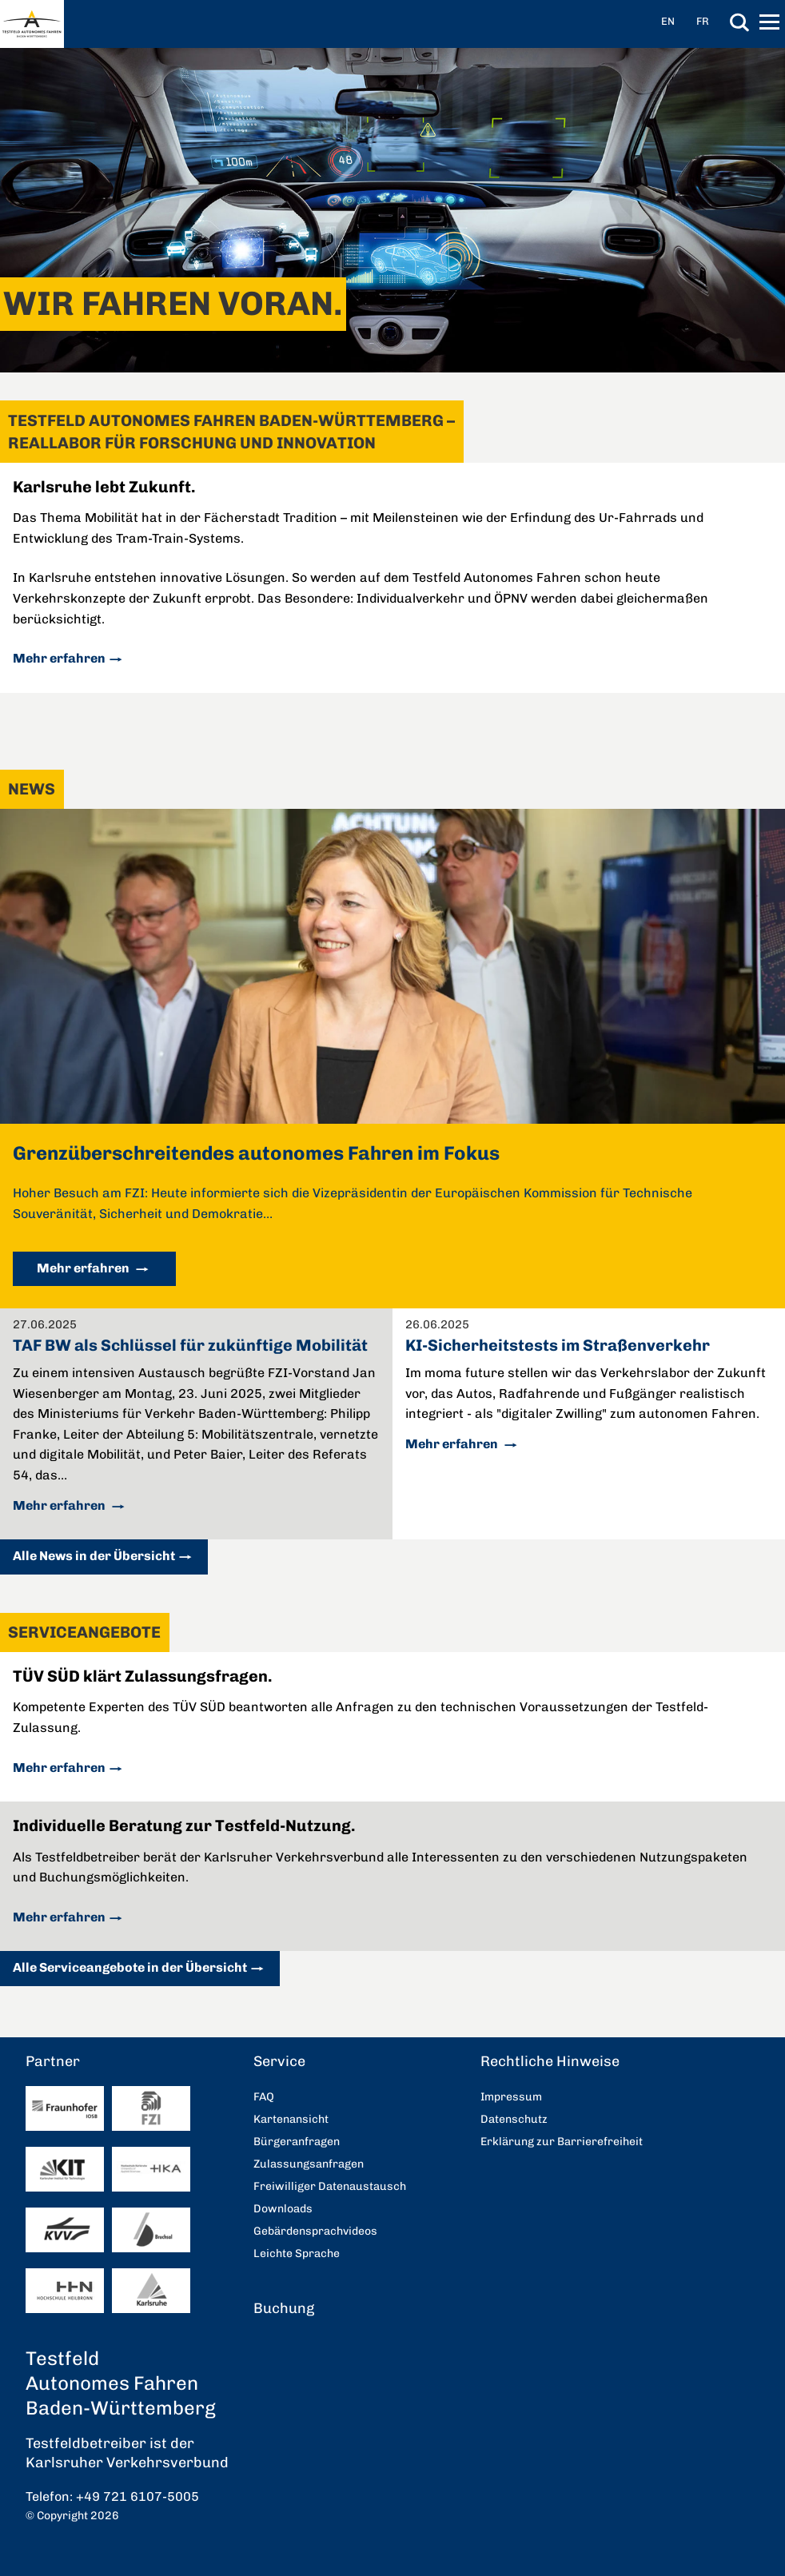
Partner (53, 2061)
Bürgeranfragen (296, 2141)
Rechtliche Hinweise (550, 2061)
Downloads (283, 2209)
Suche (739, 22)
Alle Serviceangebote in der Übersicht (130, 1967)
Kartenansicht (291, 2119)
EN (668, 21)
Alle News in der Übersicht (94, 1555)
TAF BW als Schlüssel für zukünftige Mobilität (190, 1345)
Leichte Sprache (296, 2253)
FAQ (263, 2097)
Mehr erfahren (59, 658)
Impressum (511, 2097)
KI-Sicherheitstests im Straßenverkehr (557, 1345)
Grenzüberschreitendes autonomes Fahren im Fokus (256, 1153)
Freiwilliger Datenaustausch (329, 2186)
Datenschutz (514, 2119)
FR (702, 21)
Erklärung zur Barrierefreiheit (561, 2141)
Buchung (283, 2308)
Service (279, 2061)
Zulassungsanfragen (308, 2164)
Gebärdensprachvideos (315, 2231)
